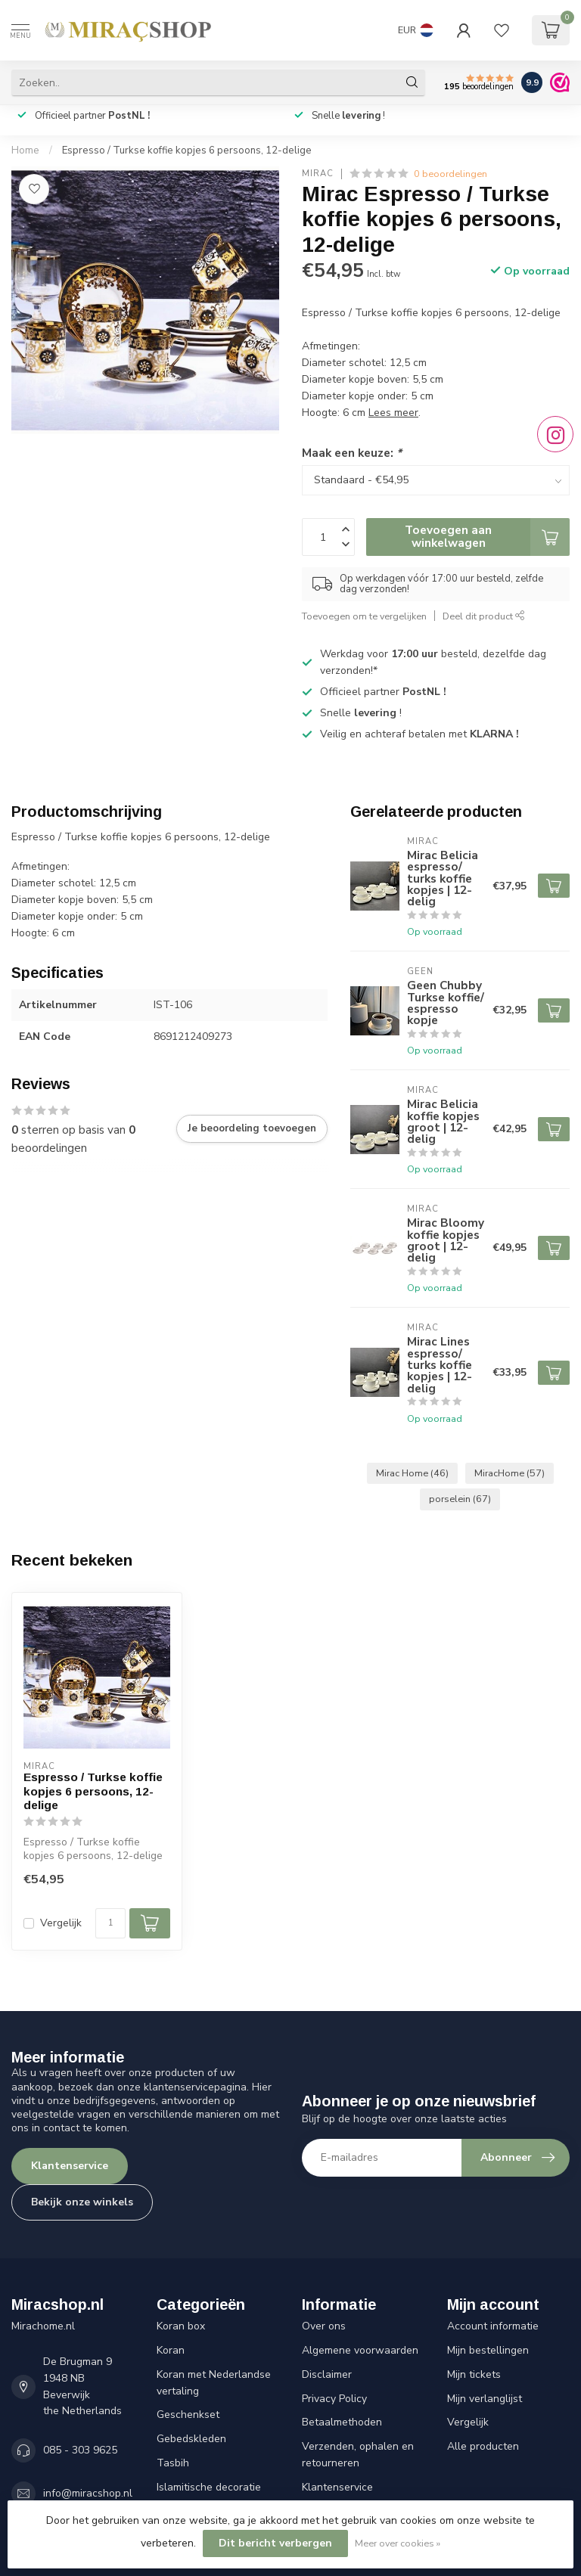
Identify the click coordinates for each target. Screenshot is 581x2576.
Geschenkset (188, 2414)
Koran (171, 2350)
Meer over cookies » (397, 2543)
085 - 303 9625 (80, 2450)
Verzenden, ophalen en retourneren (358, 2454)
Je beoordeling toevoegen (252, 1128)
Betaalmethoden (342, 2422)
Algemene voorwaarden (360, 2350)
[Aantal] (110, 1923)
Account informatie (493, 2326)
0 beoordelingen (450, 173)
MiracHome (509, 1472)
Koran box (181, 2326)
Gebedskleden (191, 2439)
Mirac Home (412, 1472)
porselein (460, 1498)
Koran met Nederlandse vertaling (214, 2382)
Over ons (324, 2326)
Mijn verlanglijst (484, 2398)
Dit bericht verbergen (275, 2543)
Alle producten (483, 2446)
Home (25, 150)
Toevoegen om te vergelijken (364, 616)
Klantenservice (69, 2166)
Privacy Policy (334, 2398)
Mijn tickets (474, 2374)
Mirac (318, 173)
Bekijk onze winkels (82, 2202)
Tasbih (173, 2463)
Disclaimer (327, 2374)
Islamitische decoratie (209, 2487)
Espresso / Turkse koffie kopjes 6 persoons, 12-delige (187, 150)
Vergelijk (61, 1923)
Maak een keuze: (352, 453)
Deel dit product (484, 616)
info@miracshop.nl (87, 2493)
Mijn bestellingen (488, 2350)
